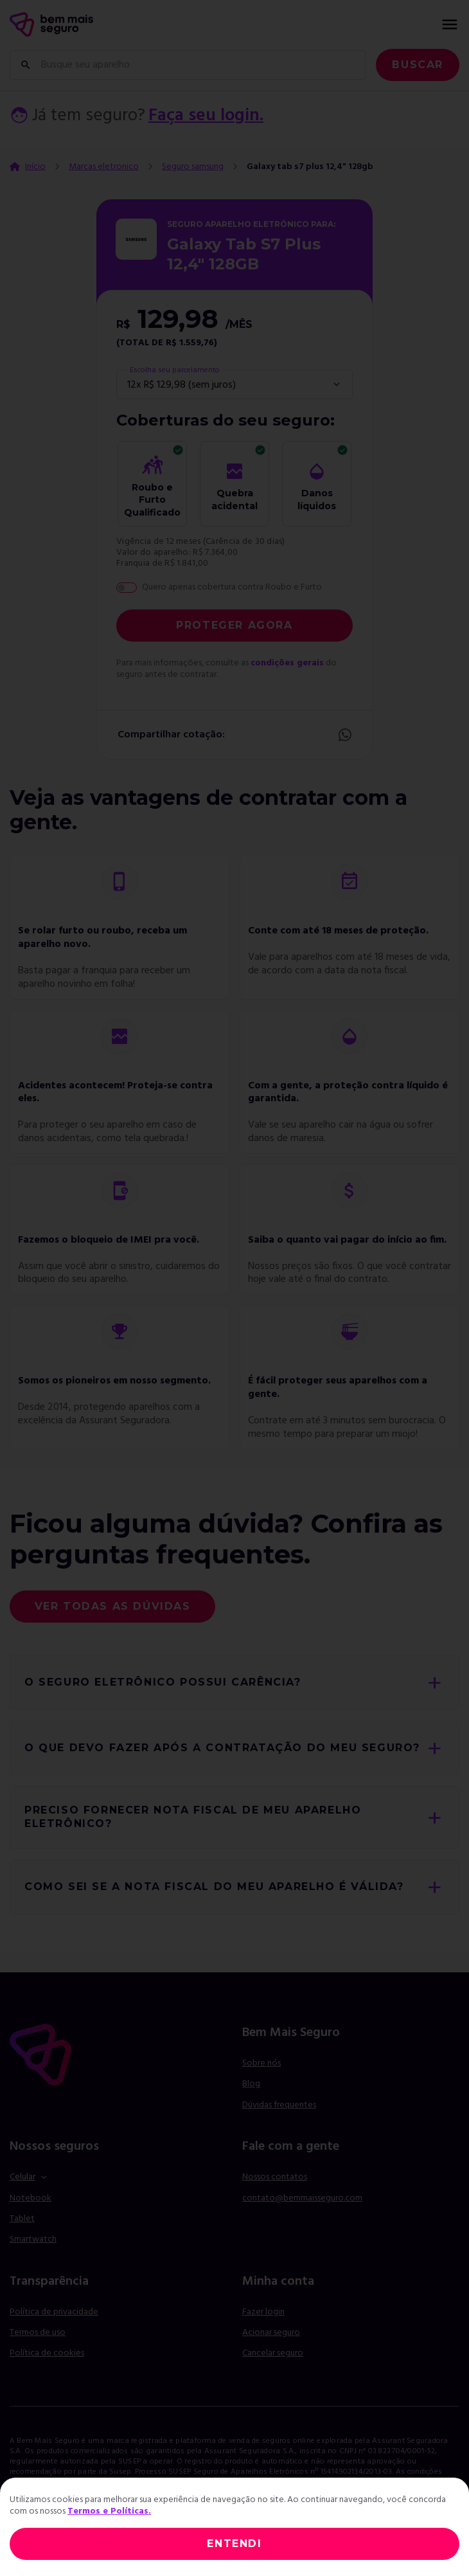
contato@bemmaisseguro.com (302, 2198)
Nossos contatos (274, 2177)
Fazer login (263, 2312)
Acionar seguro (271, 2333)
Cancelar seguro (272, 2353)
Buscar (417, 65)
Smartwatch (33, 2239)
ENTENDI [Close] (234, 2543)
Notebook (30, 2198)
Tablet (22, 2218)
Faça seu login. (205, 116)
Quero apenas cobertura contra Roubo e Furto (232, 587)
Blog (251, 2083)
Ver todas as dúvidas (113, 1606)
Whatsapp (345, 734)
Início (35, 167)
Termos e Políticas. (109, 2511)
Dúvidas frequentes (279, 2105)
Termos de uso (38, 2332)
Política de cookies (47, 2353)
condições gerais (287, 663)
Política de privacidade (54, 2312)
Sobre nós (261, 2063)
